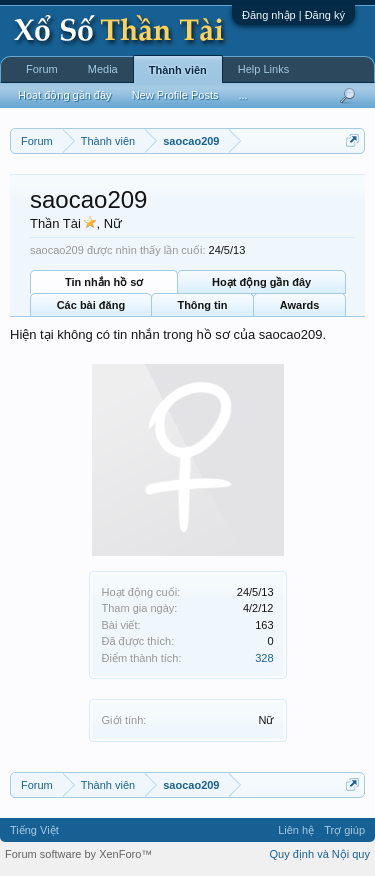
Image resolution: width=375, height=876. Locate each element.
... (242, 95)
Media (103, 69)
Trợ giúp (344, 830)
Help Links (263, 69)
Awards (300, 305)
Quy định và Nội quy (320, 854)
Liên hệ (296, 830)
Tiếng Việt (34, 830)
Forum (42, 69)
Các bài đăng (91, 305)
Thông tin (202, 305)
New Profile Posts (175, 95)
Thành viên (178, 70)
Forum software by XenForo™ (78, 854)
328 (264, 658)
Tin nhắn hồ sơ (104, 282)
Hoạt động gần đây (261, 282)
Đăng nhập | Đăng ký (293, 15)
